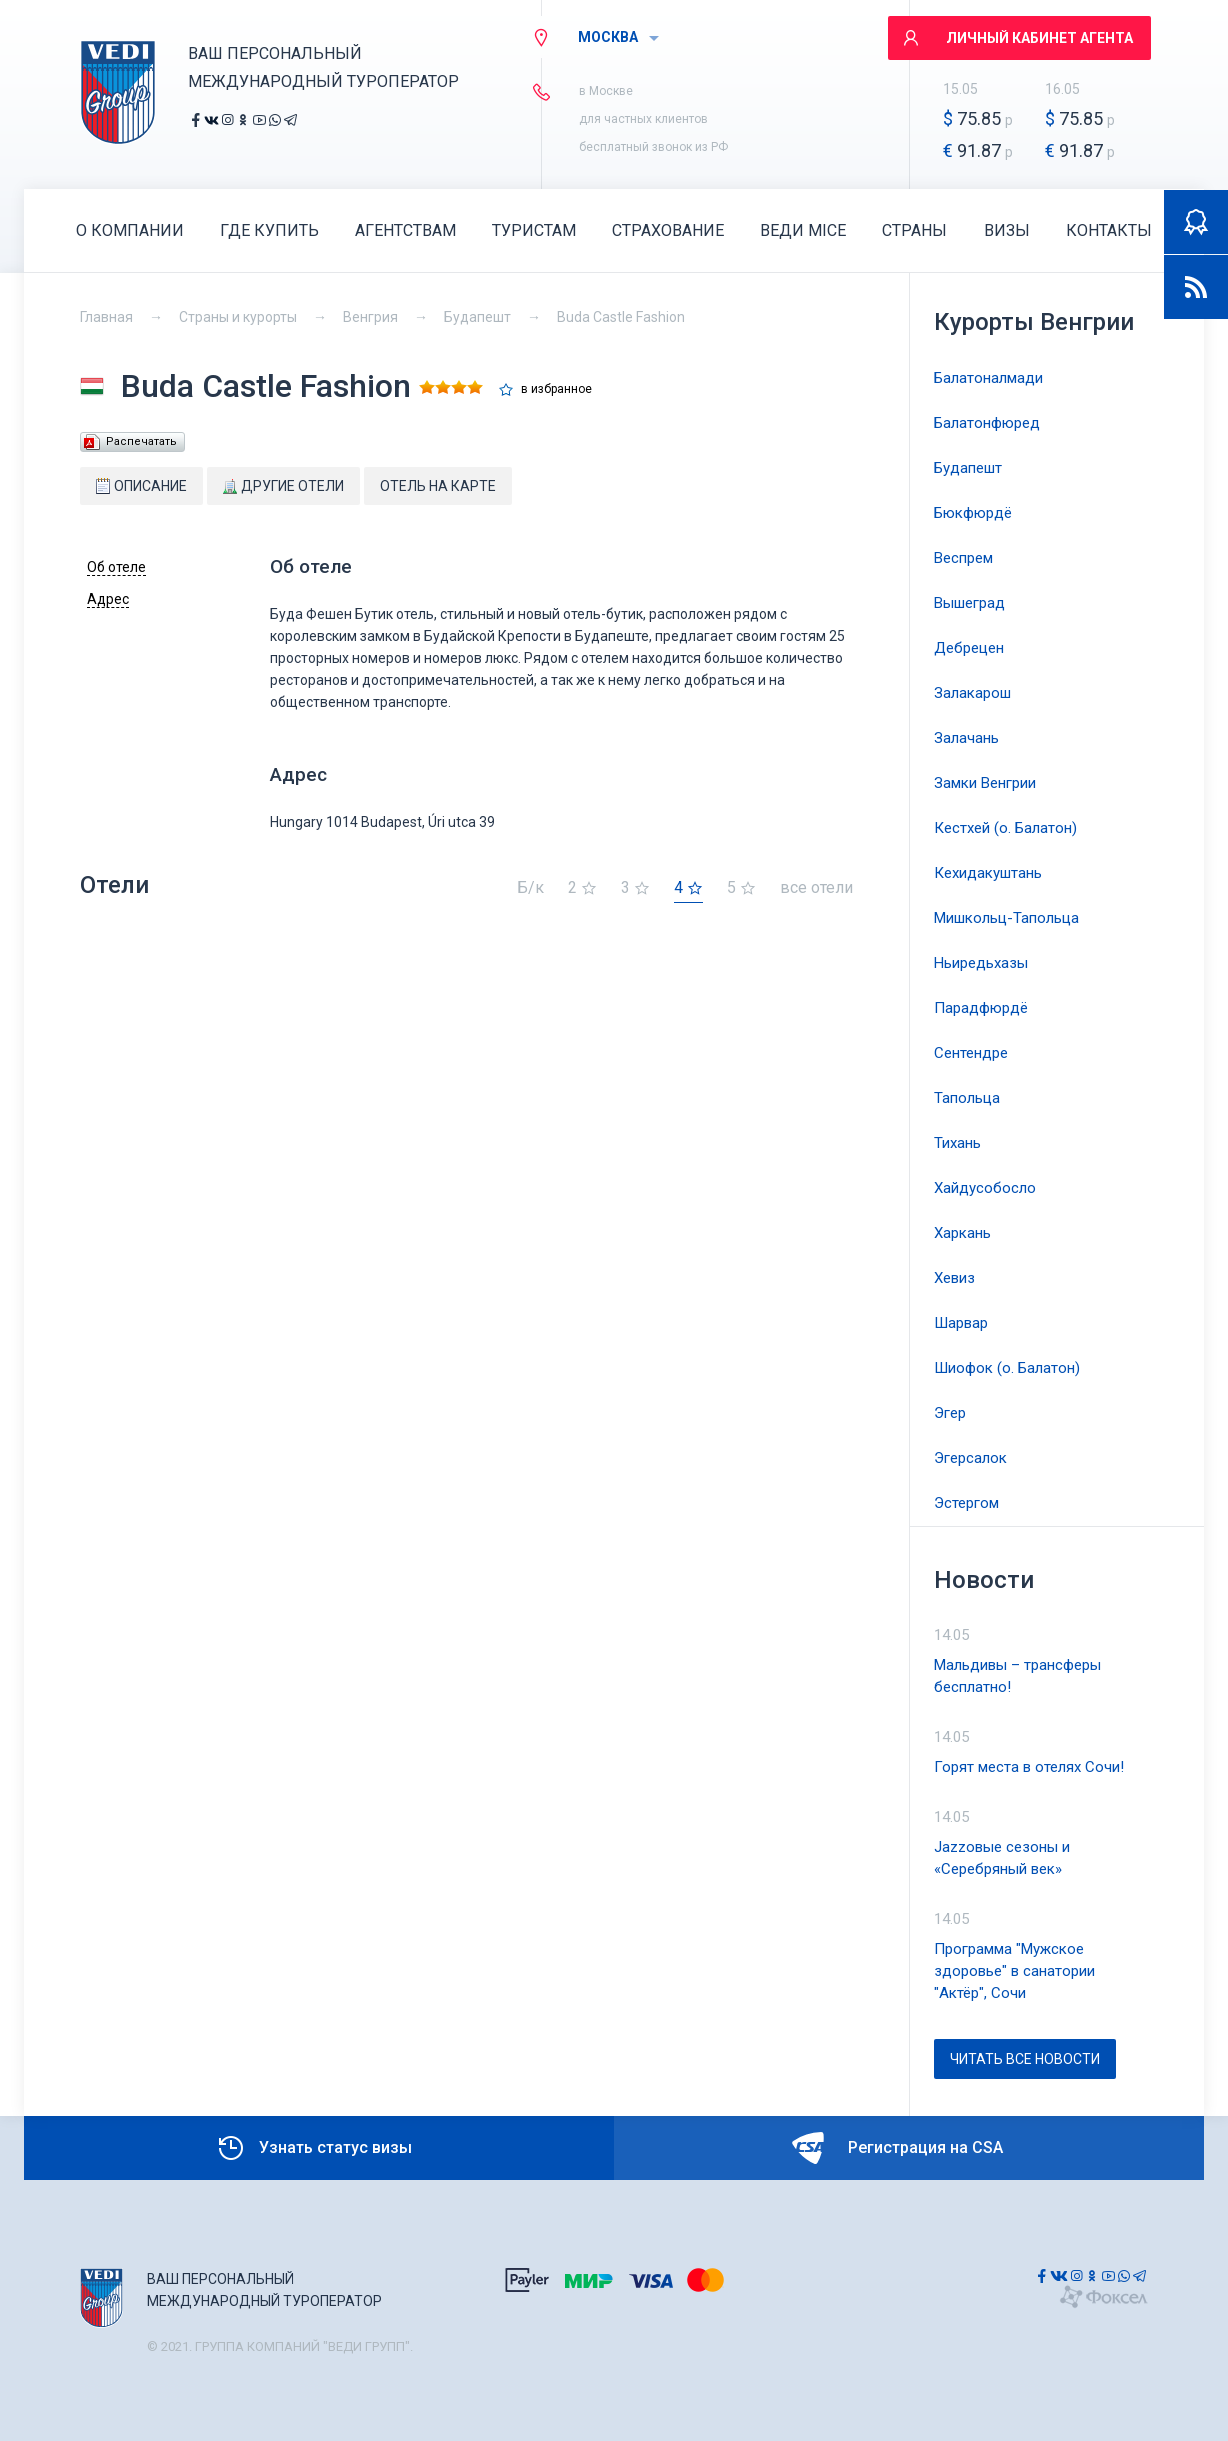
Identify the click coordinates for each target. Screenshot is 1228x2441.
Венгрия (370, 317)
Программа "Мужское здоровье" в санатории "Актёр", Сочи (1014, 1971)
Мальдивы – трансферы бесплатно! (1017, 1676)
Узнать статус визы (313, 2148)
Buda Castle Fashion (621, 317)
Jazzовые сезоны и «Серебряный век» (1002, 1858)
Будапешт (477, 317)
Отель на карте (438, 486)
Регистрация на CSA (897, 2148)
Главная (106, 317)
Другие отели (283, 486)
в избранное (556, 389)
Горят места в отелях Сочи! (1029, 1767)
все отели (816, 888)
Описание (141, 486)
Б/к (530, 888)
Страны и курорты (238, 317)
